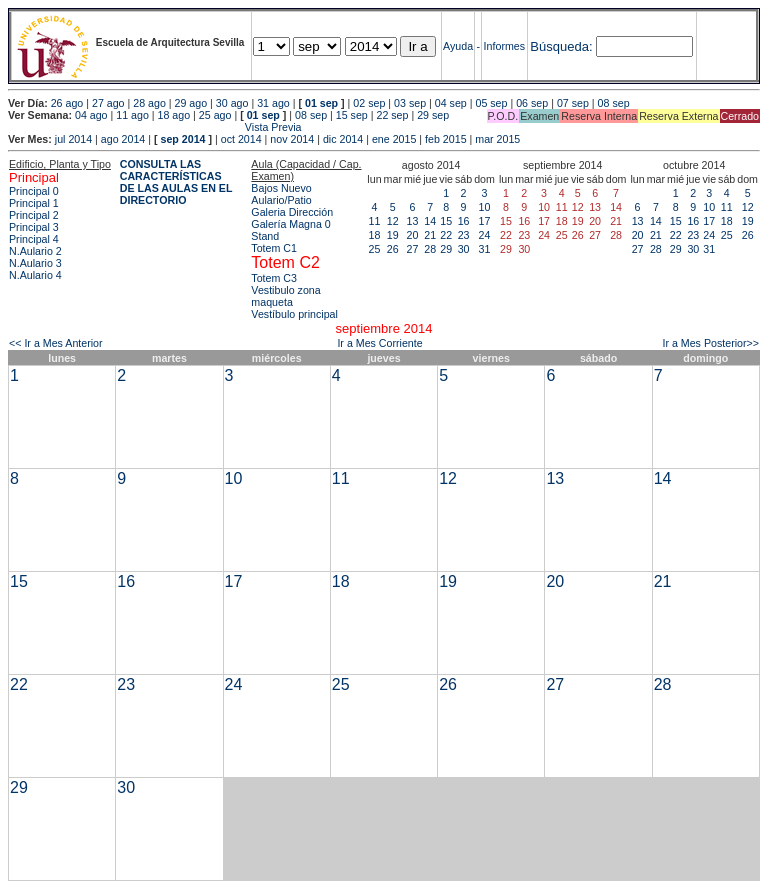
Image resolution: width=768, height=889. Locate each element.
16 (464, 221)
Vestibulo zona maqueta (285, 296)
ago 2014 (123, 139)
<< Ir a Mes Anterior (56, 343)
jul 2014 (73, 139)
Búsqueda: (561, 46)
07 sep (573, 103)
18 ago (174, 115)
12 (393, 221)
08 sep (614, 103)
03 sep (410, 103)
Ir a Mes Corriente (379, 343)
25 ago (215, 115)
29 (446, 249)
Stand (265, 236)
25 (375, 249)
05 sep (491, 103)
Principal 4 (34, 239)
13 (413, 221)
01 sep (321, 103)
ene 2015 (394, 139)
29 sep (433, 115)
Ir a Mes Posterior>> (710, 343)
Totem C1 (274, 248)
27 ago (108, 103)
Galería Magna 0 (290, 224)
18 (375, 235)
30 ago (232, 103)
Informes (504, 46)
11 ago (132, 115)
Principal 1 (34, 203)
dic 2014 (343, 139)
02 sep (369, 103)
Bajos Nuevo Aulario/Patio (281, 194)
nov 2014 (292, 139)
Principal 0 (34, 191)
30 (464, 249)
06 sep (532, 103)
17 (485, 221)
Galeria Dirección (292, 212)
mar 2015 (497, 139)
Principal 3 (34, 227)
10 (485, 207)
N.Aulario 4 (35, 275)
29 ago (191, 103)
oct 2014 (241, 139)
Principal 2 (34, 215)
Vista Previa (155, 127)
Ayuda (458, 46)
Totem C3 (274, 278)
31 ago (273, 103)
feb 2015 (445, 139)
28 (430, 249)
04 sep (451, 103)
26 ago (67, 103)
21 (430, 235)
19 (393, 235)
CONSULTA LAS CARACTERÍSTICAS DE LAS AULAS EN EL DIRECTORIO (176, 182)
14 (430, 221)
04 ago (91, 115)
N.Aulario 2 (35, 251)
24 (485, 235)
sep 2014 (183, 139)
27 (413, 249)
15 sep (352, 115)
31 (485, 249)
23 (464, 235)
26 (393, 249)
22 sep (392, 115)
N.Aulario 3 (35, 263)
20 (413, 235)
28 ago (149, 103)
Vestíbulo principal (294, 314)
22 (446, 235)
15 (446, 221)
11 (375, 221)
